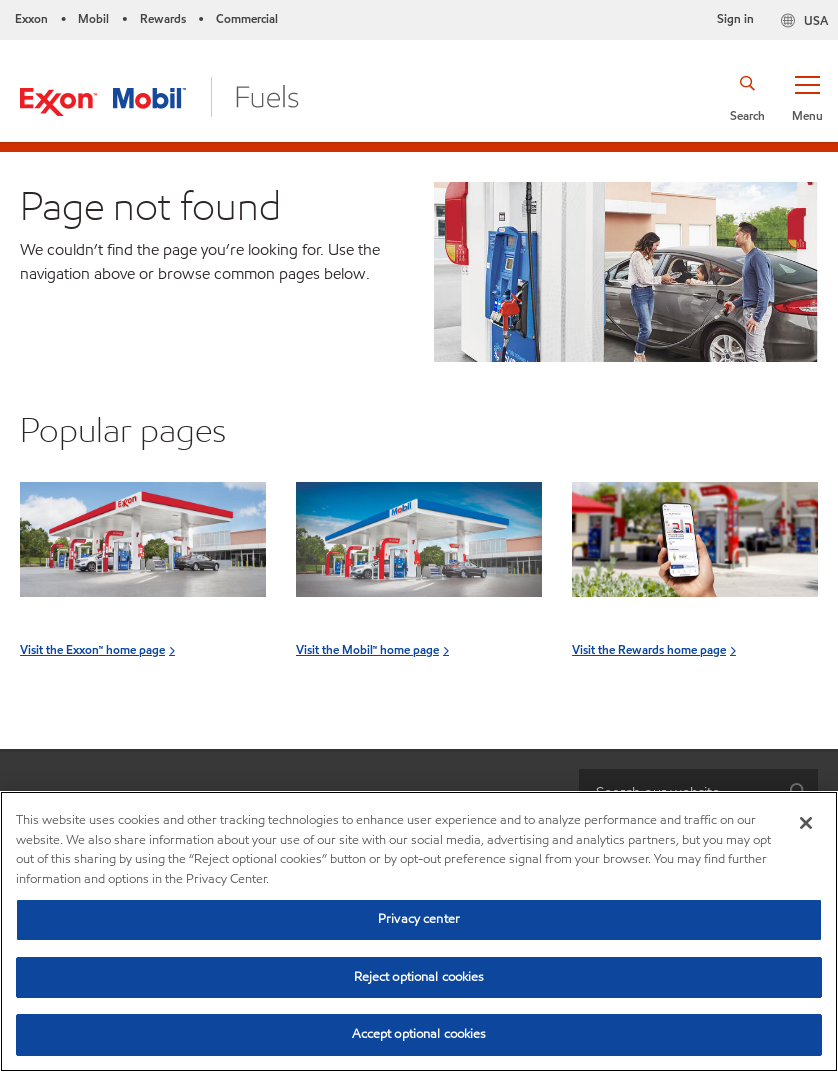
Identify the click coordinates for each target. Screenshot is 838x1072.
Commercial (247, 18)
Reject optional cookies (419, 977)
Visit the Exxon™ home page (92, 649)
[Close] (806, 823)
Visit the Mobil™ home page (367, 649)
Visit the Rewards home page (649, 649)
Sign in (735, 18)
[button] (807, 97)
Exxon (31, 18)
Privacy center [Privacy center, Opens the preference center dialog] (419, 919)
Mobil (93, 18)
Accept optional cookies (419, 1034)
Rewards (163, 18)
